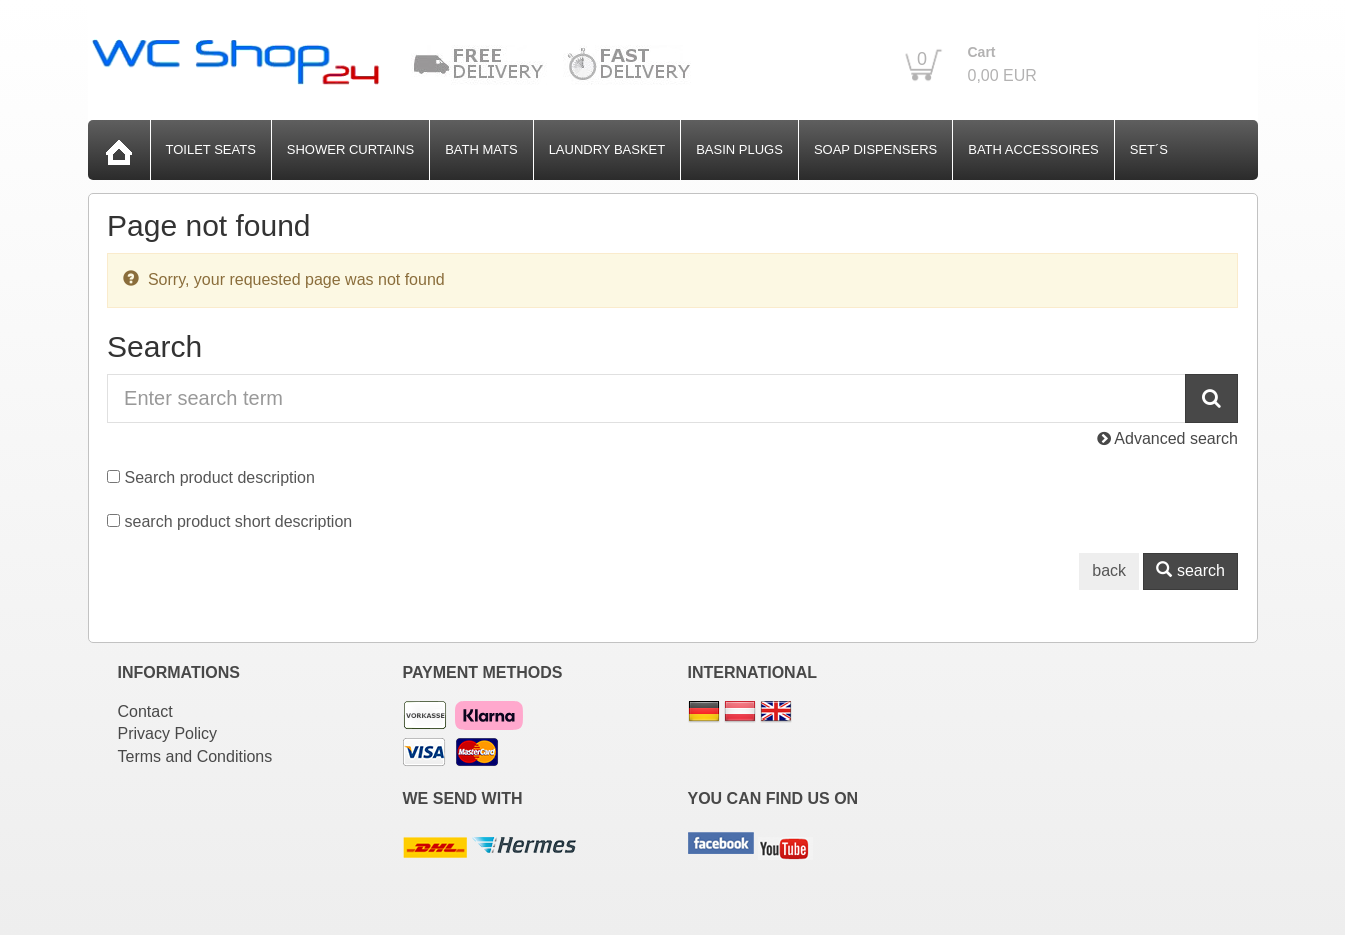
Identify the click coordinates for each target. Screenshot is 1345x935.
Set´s (1149, 149)
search (1190, 570)
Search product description (220, 477)
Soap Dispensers (875, 149)
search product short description (239, 521)
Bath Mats (481, 149)
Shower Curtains (350, 149)
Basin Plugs (739, 149)
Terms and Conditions (195, 756)
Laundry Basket (607, 149)
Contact (145, 711)
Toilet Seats (211, 149)
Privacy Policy (168, 733)
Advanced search (1167, 438)
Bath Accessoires (1033, 149)
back (1109, 570)
